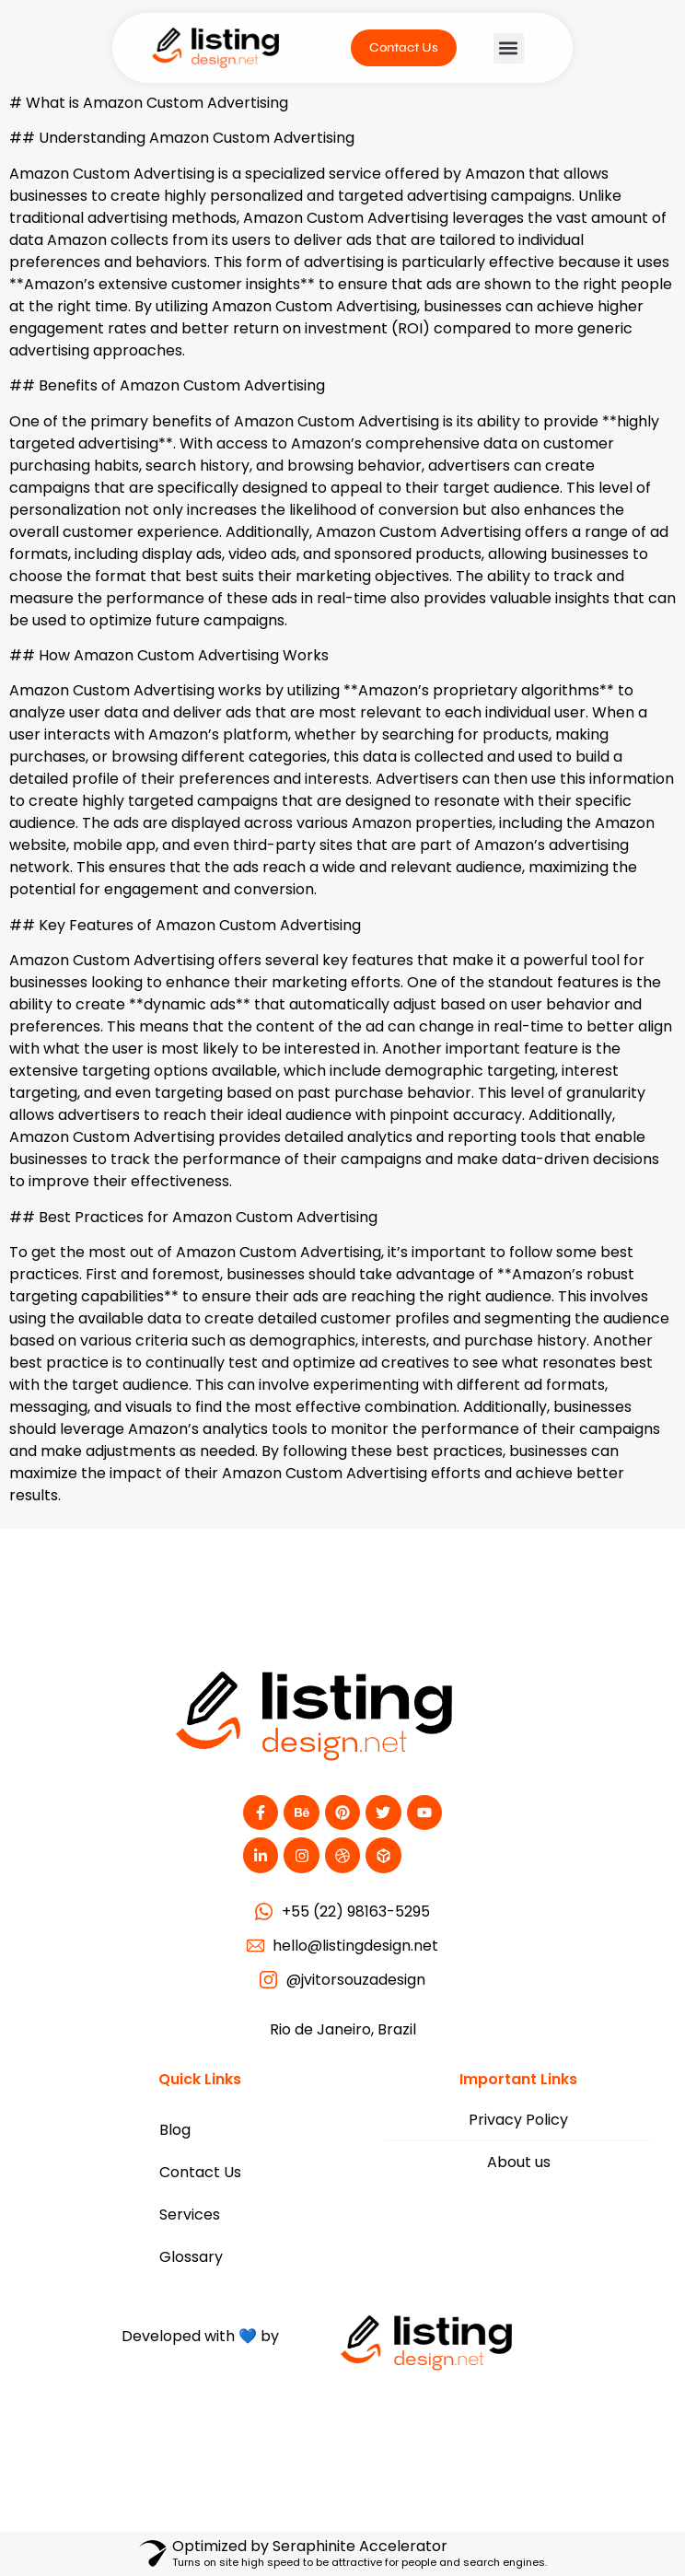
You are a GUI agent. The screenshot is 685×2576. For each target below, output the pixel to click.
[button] (508, 48)
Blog (175, 2129)
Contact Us (200, 2172)
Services (189, 2214)
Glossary (191, 2256)
